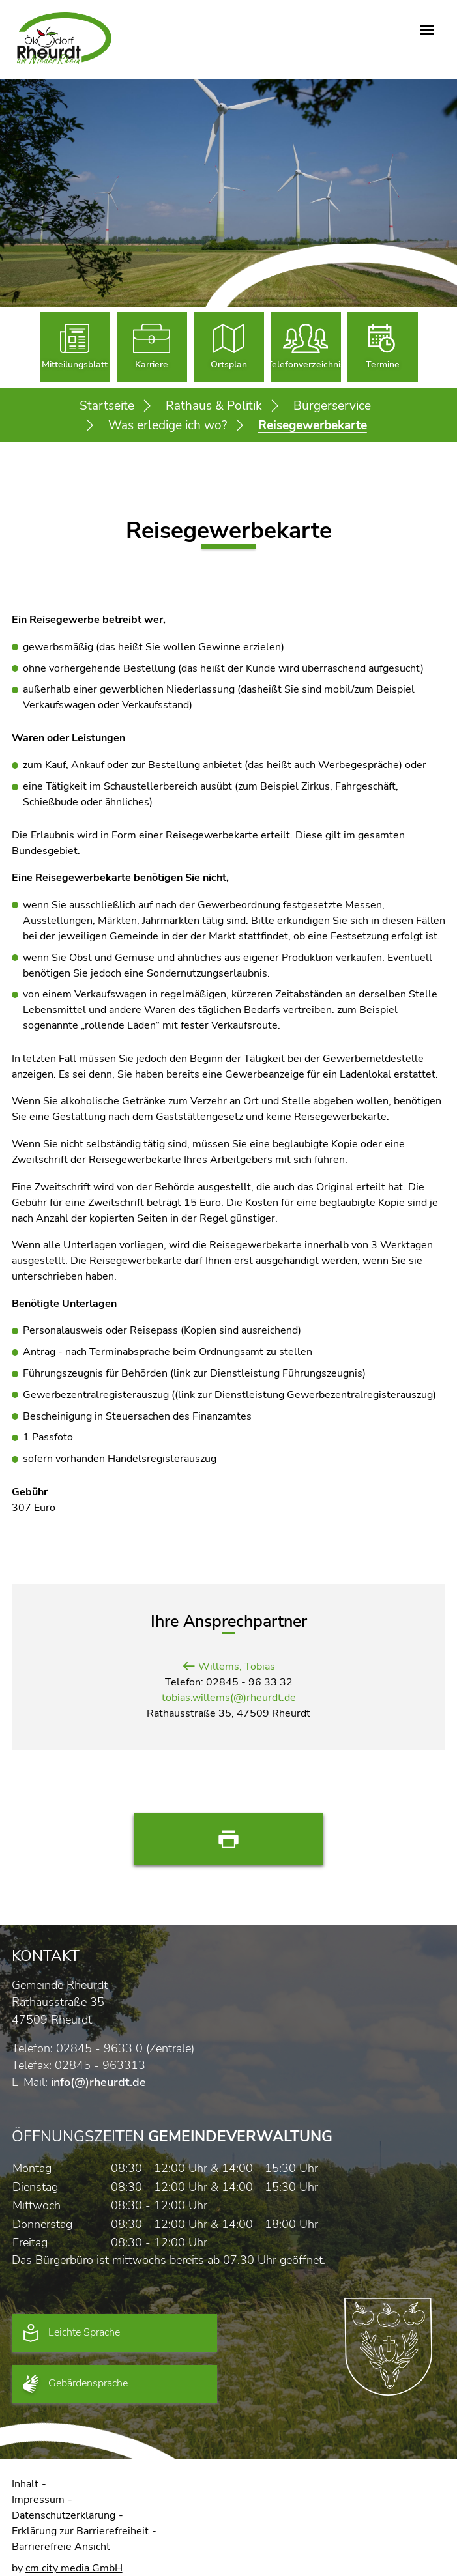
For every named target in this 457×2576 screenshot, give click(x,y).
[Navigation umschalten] (427, 30)
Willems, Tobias (236, 1666)
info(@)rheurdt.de (98, 2082)
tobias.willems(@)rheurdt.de (229, 1698)
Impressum (38, 2500)
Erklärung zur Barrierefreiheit (80, 2531)
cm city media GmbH (74, 2568)
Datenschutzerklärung (63, 2515)
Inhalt (25, 2484)
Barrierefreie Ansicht (61, 2547)
